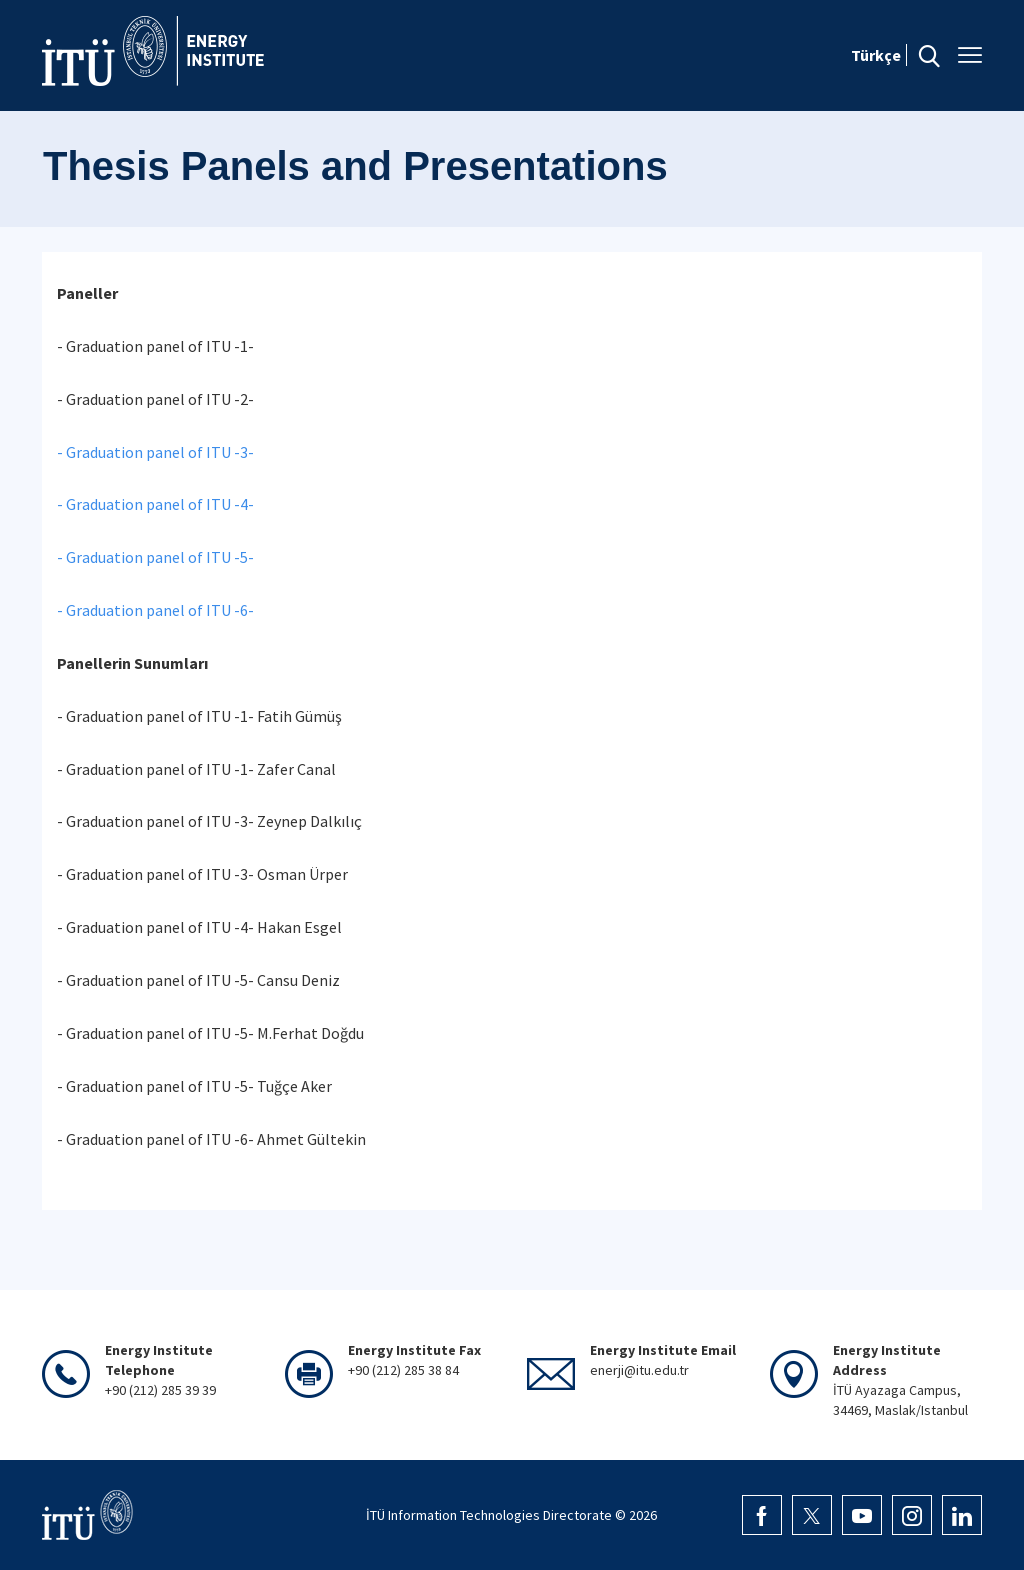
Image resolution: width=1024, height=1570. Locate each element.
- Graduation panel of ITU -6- (155, 610)
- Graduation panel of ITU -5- (155, 557)
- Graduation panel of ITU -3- (155, 452)
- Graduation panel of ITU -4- (155, 504)
